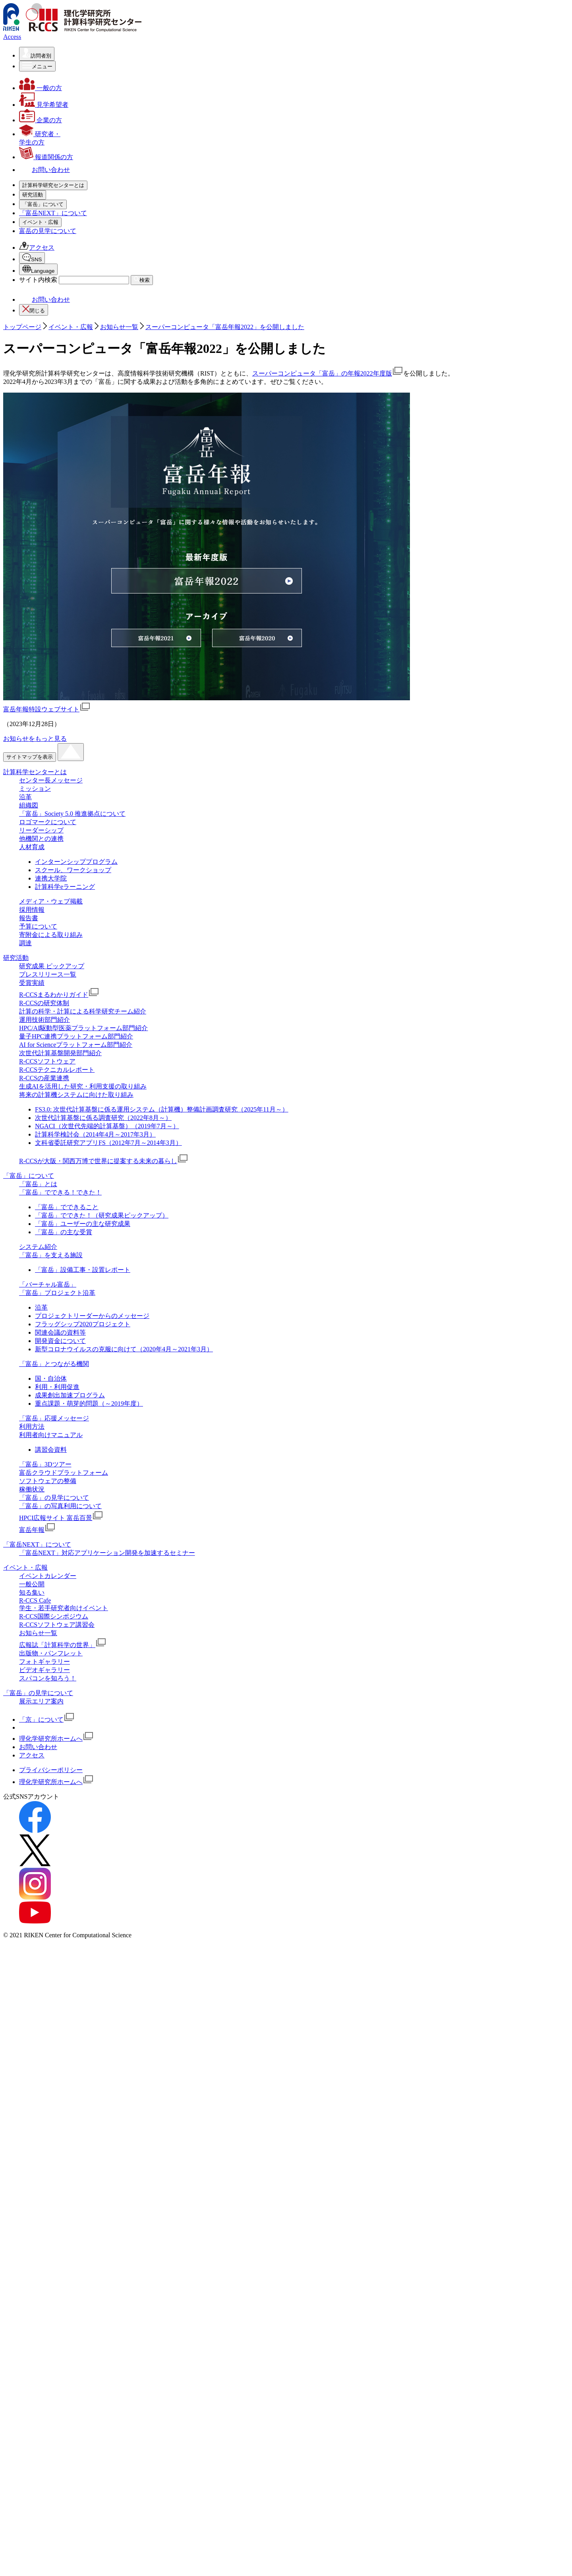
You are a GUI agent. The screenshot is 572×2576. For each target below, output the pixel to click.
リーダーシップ (57, 252)
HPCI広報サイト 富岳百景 (77, 648)
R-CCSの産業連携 (60, 457)
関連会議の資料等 (60, 1963)
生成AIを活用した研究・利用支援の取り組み (98, 465)
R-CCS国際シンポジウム (53, 2247)
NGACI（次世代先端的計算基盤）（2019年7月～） (107, 1756)
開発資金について (60, 1971)
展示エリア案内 (41, 2332)
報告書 (44, 294)
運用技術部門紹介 (60, 398)
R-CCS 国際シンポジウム (70, 735)
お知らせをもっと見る (35, 1369)
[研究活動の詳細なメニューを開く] (32, 328)
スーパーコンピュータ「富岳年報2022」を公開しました (224, 957)
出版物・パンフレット (67, 772)
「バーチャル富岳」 (63, 545)
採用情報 (47, 285)
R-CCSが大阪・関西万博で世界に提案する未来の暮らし (119, 485)
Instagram (51, 863)
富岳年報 (53, 660)
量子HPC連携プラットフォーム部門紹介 (92, 415)
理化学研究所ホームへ (56, 2369)
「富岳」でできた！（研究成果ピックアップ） (101, 1846)
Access (12, 36)
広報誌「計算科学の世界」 (78, 764)
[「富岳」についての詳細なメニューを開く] (43, 495)
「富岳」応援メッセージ (70, 570)
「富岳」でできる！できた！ (76, 520)
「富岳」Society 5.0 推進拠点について (88, 235)
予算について (54, 302)
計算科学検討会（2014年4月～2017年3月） (95, 1765)
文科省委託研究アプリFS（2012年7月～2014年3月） (108, 1773)
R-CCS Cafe (51, 720)
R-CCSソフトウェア (63, 440)
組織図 (44, 227)
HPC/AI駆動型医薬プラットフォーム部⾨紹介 (99, 407)
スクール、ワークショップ (73, 1500)
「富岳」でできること (67, 1837)
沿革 (41, 219)
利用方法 (47, 578)
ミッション (51, 210)
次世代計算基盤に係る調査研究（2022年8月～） (103, 1748)
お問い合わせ (44, 930)
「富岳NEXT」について (53, 669)
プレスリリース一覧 (63, 353)
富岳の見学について (47, 806)
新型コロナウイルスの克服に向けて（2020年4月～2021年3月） (124, 1980)
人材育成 (47, 269)
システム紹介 (54, 528)
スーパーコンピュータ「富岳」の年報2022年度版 (327, 1004)
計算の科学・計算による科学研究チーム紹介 (98, 390)
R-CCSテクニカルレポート (72, 448)
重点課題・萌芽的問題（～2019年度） (89, 2034)
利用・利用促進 (57, 2017)
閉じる (33, 940)
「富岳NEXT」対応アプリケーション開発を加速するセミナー (107, 2183)
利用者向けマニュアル (67, 587)
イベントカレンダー (63, 695)
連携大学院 (51, 1509)
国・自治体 (51, 2009)
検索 (142, 910)
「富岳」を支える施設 (67, 537)
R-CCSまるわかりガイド (75, 373)
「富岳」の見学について (70, 628)
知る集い (47, 712)
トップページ (22, 957)
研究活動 (47, 336)
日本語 (49, 891)
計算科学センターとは (35, 1402)
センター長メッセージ (67, 202)
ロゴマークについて (63, 244)
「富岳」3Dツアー (61, 595)
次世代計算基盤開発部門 (70, 432)
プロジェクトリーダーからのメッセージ (92, 1946)
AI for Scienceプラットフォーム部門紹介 (91, 423)
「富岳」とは (54, 512)
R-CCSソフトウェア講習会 (72, 744)
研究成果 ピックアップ (67, 345)
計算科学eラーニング (65, 1517)
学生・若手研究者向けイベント (79, 727)
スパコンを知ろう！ (63, 797)
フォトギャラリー (60, 781)
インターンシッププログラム (76, 1492)
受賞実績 (47, 361)
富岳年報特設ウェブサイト (47, 1340)
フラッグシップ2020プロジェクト (82, 1955)
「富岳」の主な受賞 (63, 1862)
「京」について (47, 2350)
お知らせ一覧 (54, 752)
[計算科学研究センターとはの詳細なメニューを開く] (53, 185)
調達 (41, 319)
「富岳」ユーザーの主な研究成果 (82, 1854)
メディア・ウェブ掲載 (67, 277)
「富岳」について (60, 503)
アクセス (36, 822)
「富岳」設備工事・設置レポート (82, 1900)
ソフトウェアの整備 (63, 612)
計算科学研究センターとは (73, 194)
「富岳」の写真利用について (76, 637)
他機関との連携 (57, 260)
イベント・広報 (57, 687)
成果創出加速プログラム (70, 2026)
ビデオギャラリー (60, 789)
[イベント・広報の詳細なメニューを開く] (40, 678)
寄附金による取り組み (67, 310)
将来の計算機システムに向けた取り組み (92, 473)
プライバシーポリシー (51, 2400)
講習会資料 (51, 2080)
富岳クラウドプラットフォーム (79, 603)
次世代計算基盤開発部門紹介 (60, 1683)
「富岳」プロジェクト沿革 (73, 553)
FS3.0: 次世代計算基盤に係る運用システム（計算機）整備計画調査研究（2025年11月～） (161, 1740)
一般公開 (47, 703)
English (49, 902)
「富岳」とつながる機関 (70, 562)
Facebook (51, 844)
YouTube (50, 870)
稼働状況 (47, 620)
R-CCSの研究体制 (60, 382)
